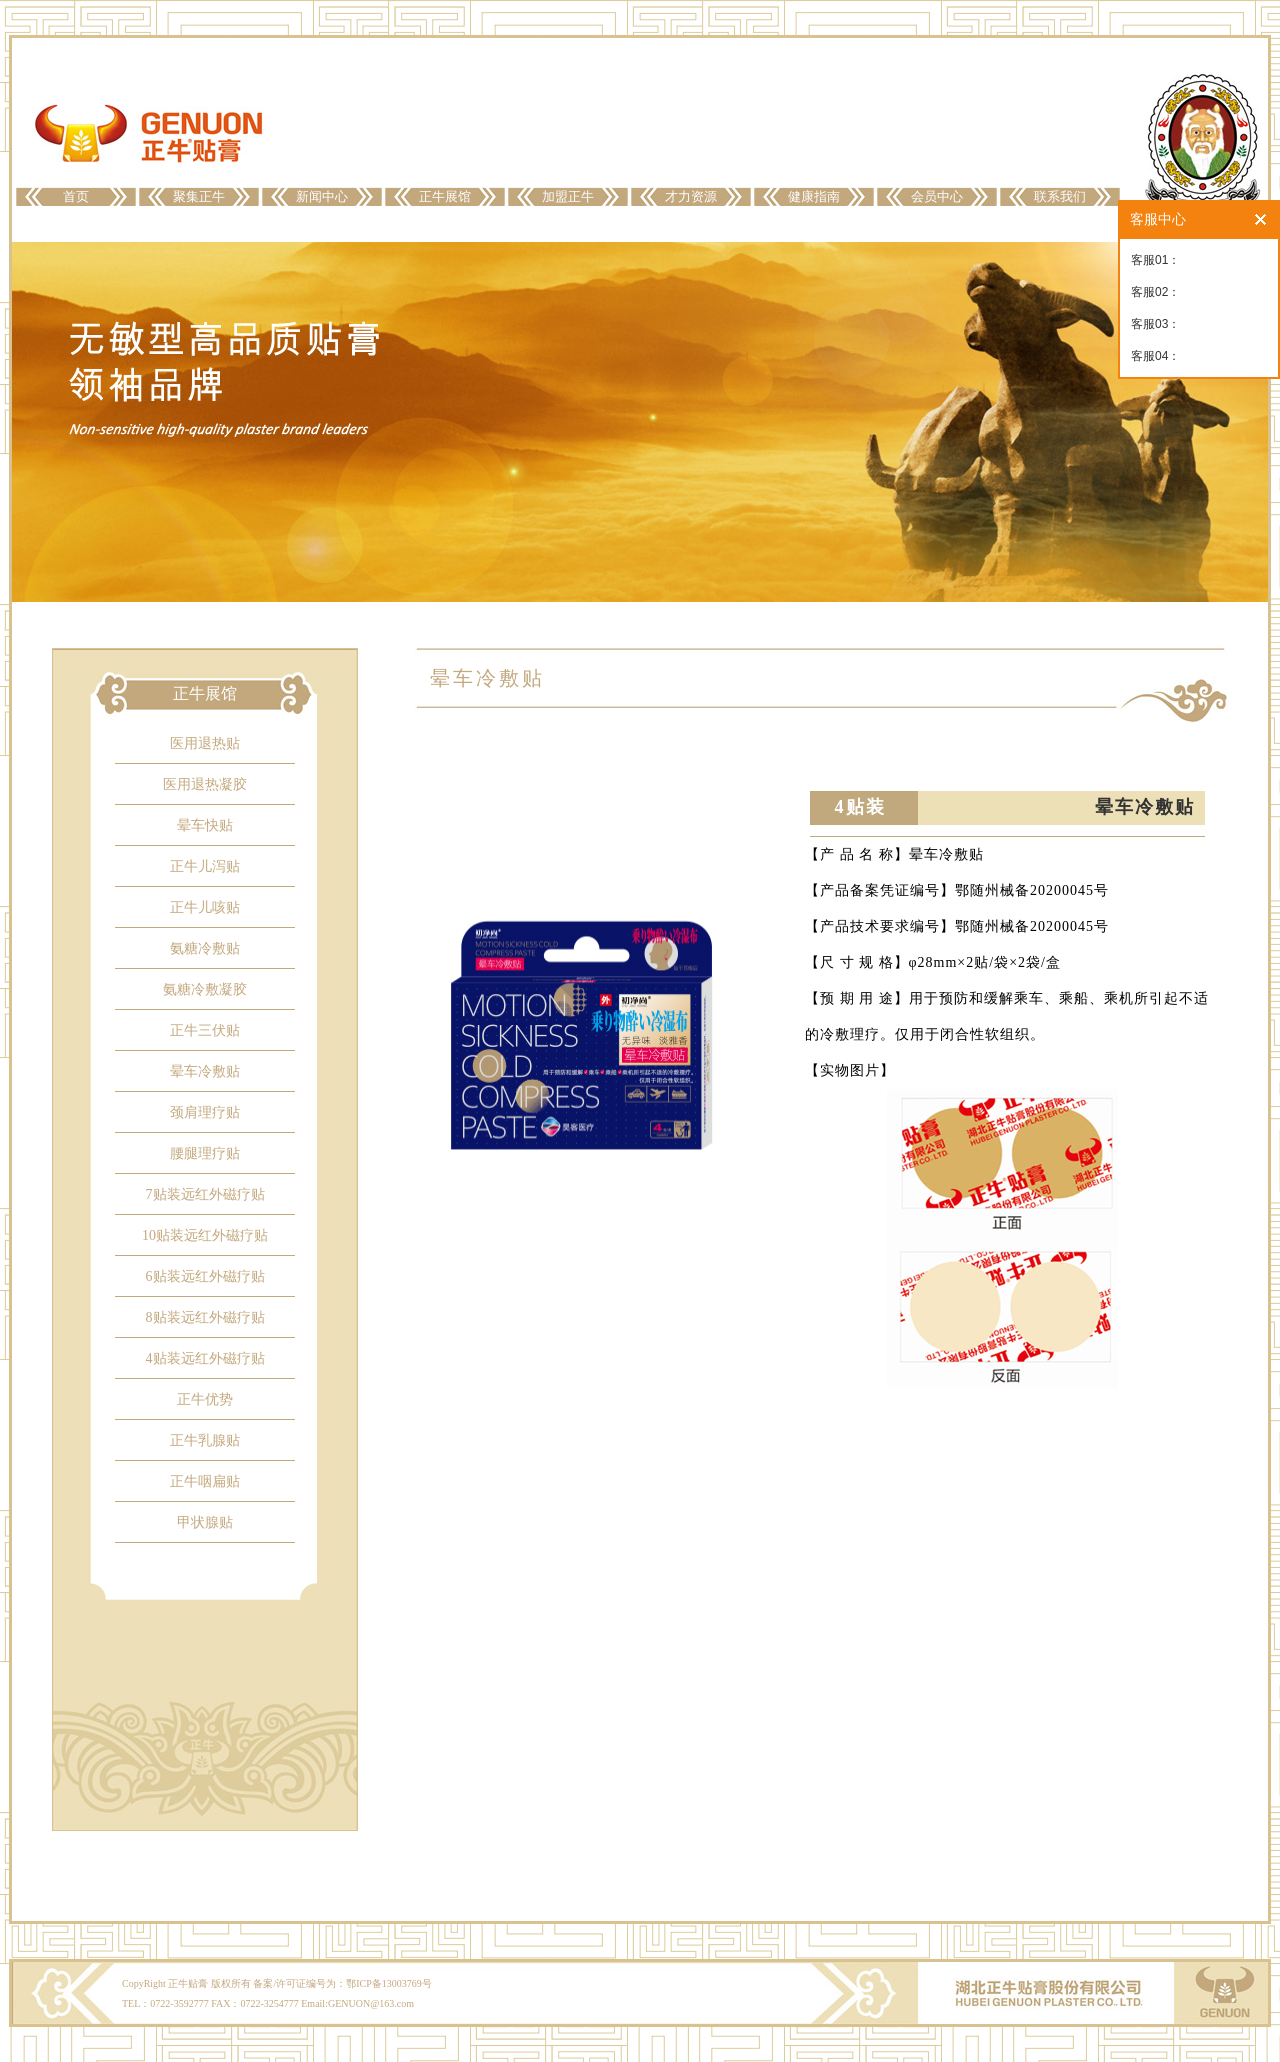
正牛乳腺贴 (205, 1440)
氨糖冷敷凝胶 (205, 989)
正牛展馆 (445, 196)
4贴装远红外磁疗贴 (205, 1358)
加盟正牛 (568, 196)
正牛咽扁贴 (205, 1481)
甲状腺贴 (205, 1522)
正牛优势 (205, 1399)
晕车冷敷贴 (205, 1071)
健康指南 (814, 196)
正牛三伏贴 (205, 1030)
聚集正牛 (199, 196)
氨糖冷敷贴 (205, 948)
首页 (76, 196)
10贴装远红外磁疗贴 (205, 1235)
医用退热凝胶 (205, 784)
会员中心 (937, 196)
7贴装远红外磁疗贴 (205, 1194)
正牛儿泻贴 (205, 866)
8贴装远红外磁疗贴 (205, 1317)
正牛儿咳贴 (205, 907)
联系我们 (1060, 196)
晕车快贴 (205, 825)
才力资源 (691, 196)
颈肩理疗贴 (205, 1112)
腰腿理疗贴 (205, 1153)
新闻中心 (322, 196)
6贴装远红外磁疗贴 (205, 1276)
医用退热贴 (205, 743)
